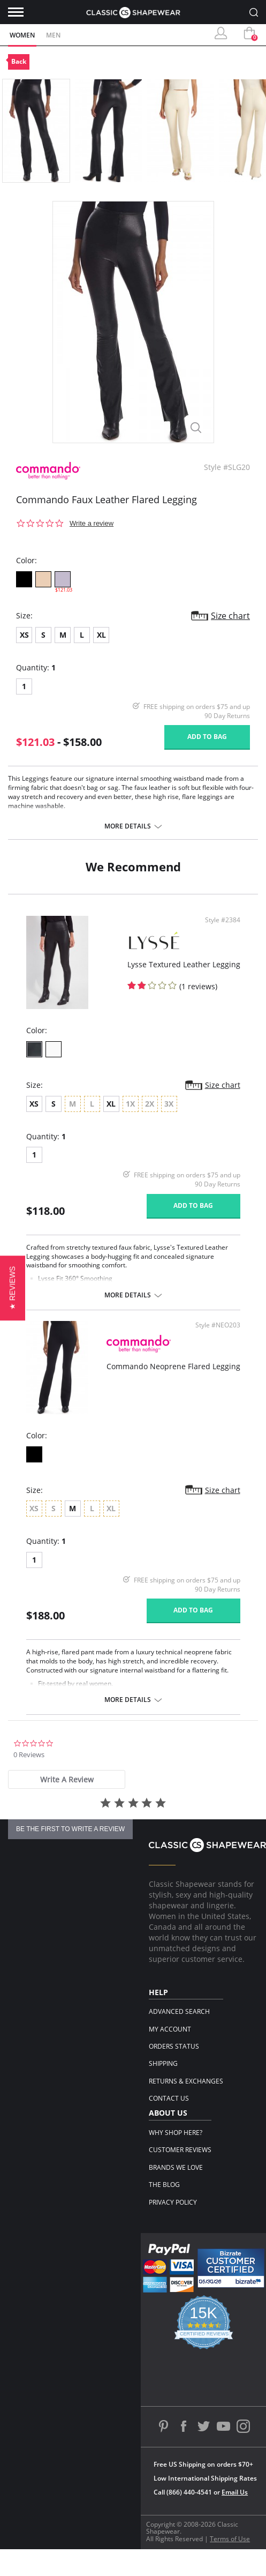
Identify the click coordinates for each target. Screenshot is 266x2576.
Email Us (235, 2492)
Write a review (91, 523)
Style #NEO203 (217, 1325)
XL (101, 635)
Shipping (163, 2063)
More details (127, 826)
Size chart (230, 616)
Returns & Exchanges (186, 2081)
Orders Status (174, 2046)
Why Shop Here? (175, 2132)
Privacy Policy (173, 2202)
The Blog (164, 2184)
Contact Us (169, 2098)
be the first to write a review (70, 1829)
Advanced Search (179, 2011)
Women (22, 35)
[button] (12, 1288)
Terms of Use (230, 2538)
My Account (170, 2029)
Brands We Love (176, 2167)
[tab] (66, 1779)
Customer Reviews (180, 2149)
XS (24, 635)
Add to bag (207, 736)
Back (18, 61)
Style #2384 (222, 920)
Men (53, 35)
